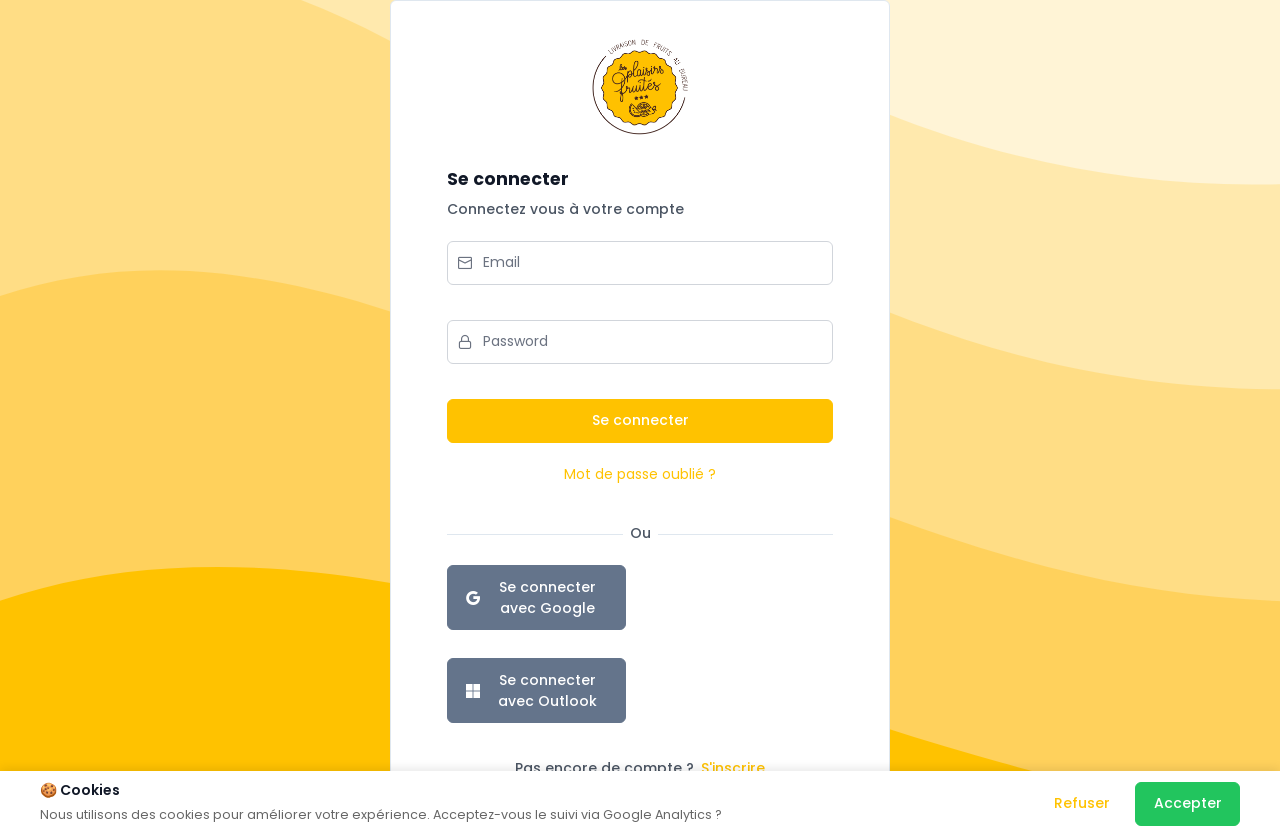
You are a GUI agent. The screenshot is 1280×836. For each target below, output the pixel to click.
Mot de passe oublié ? (640, 474)
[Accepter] (1187, 804)
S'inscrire (733, 768)
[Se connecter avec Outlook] (536, 690)
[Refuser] (1081, 804)
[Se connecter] (640, 421)
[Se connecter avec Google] (536, 597)
